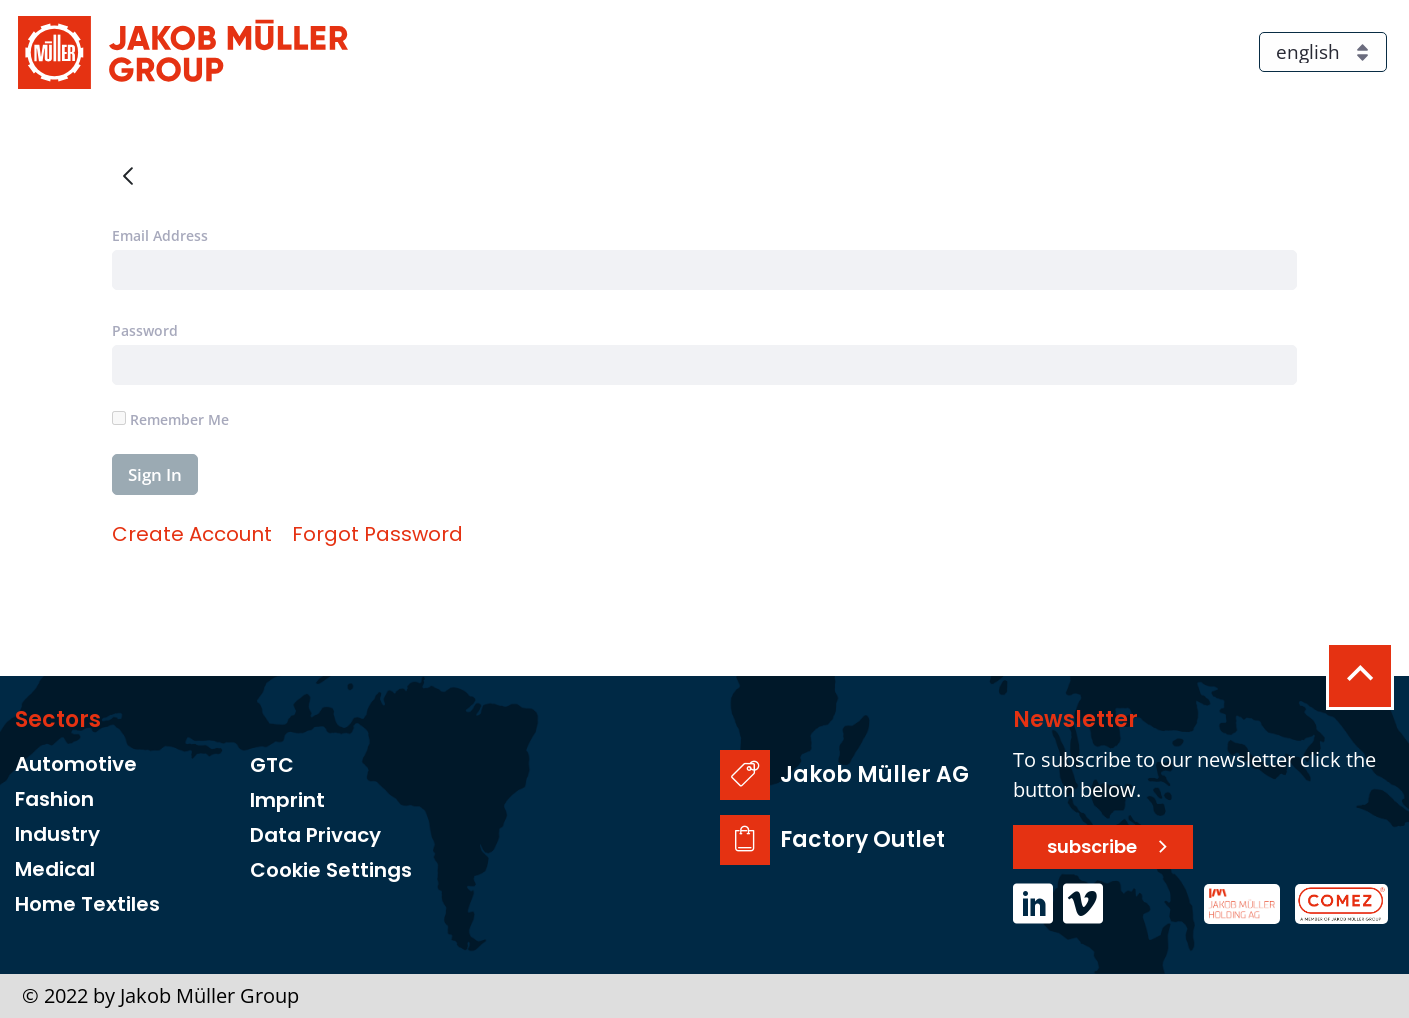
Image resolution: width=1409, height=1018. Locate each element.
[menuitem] (192, 534)
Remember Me (170, 419)
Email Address (160, 235)
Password (145, 330)
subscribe (1092, 846)
